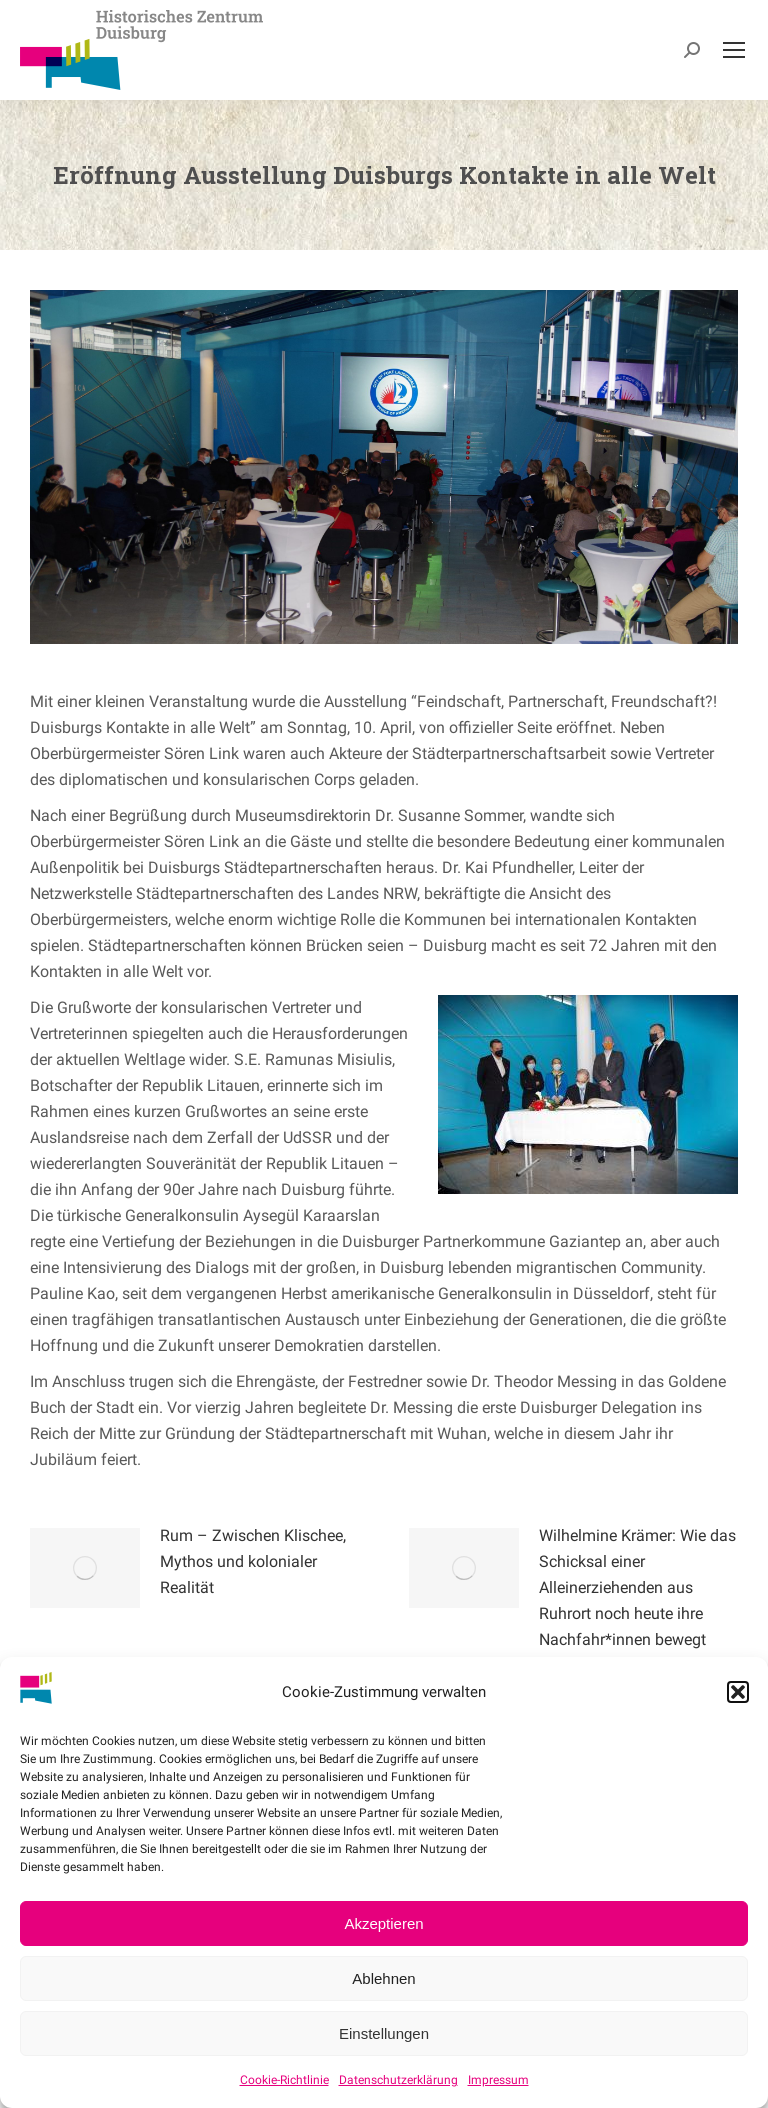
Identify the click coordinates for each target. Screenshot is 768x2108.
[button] (738, 1692)
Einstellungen (384, 2033)
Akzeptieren (383, 1923)
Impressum (498, 2080)
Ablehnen (383, 1978)
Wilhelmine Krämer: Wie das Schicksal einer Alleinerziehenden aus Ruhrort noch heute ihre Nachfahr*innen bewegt (637, 1587)
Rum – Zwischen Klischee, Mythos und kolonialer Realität (253, 1561)
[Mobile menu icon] (734, 50)
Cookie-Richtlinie (284, 2080)
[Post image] (85, 1568)
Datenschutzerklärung (398, 2080)
